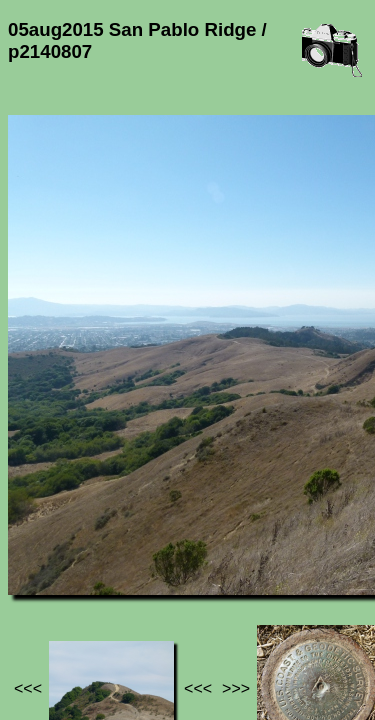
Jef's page (44, 561)
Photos (119, 561)
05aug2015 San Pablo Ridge (122, 570)
